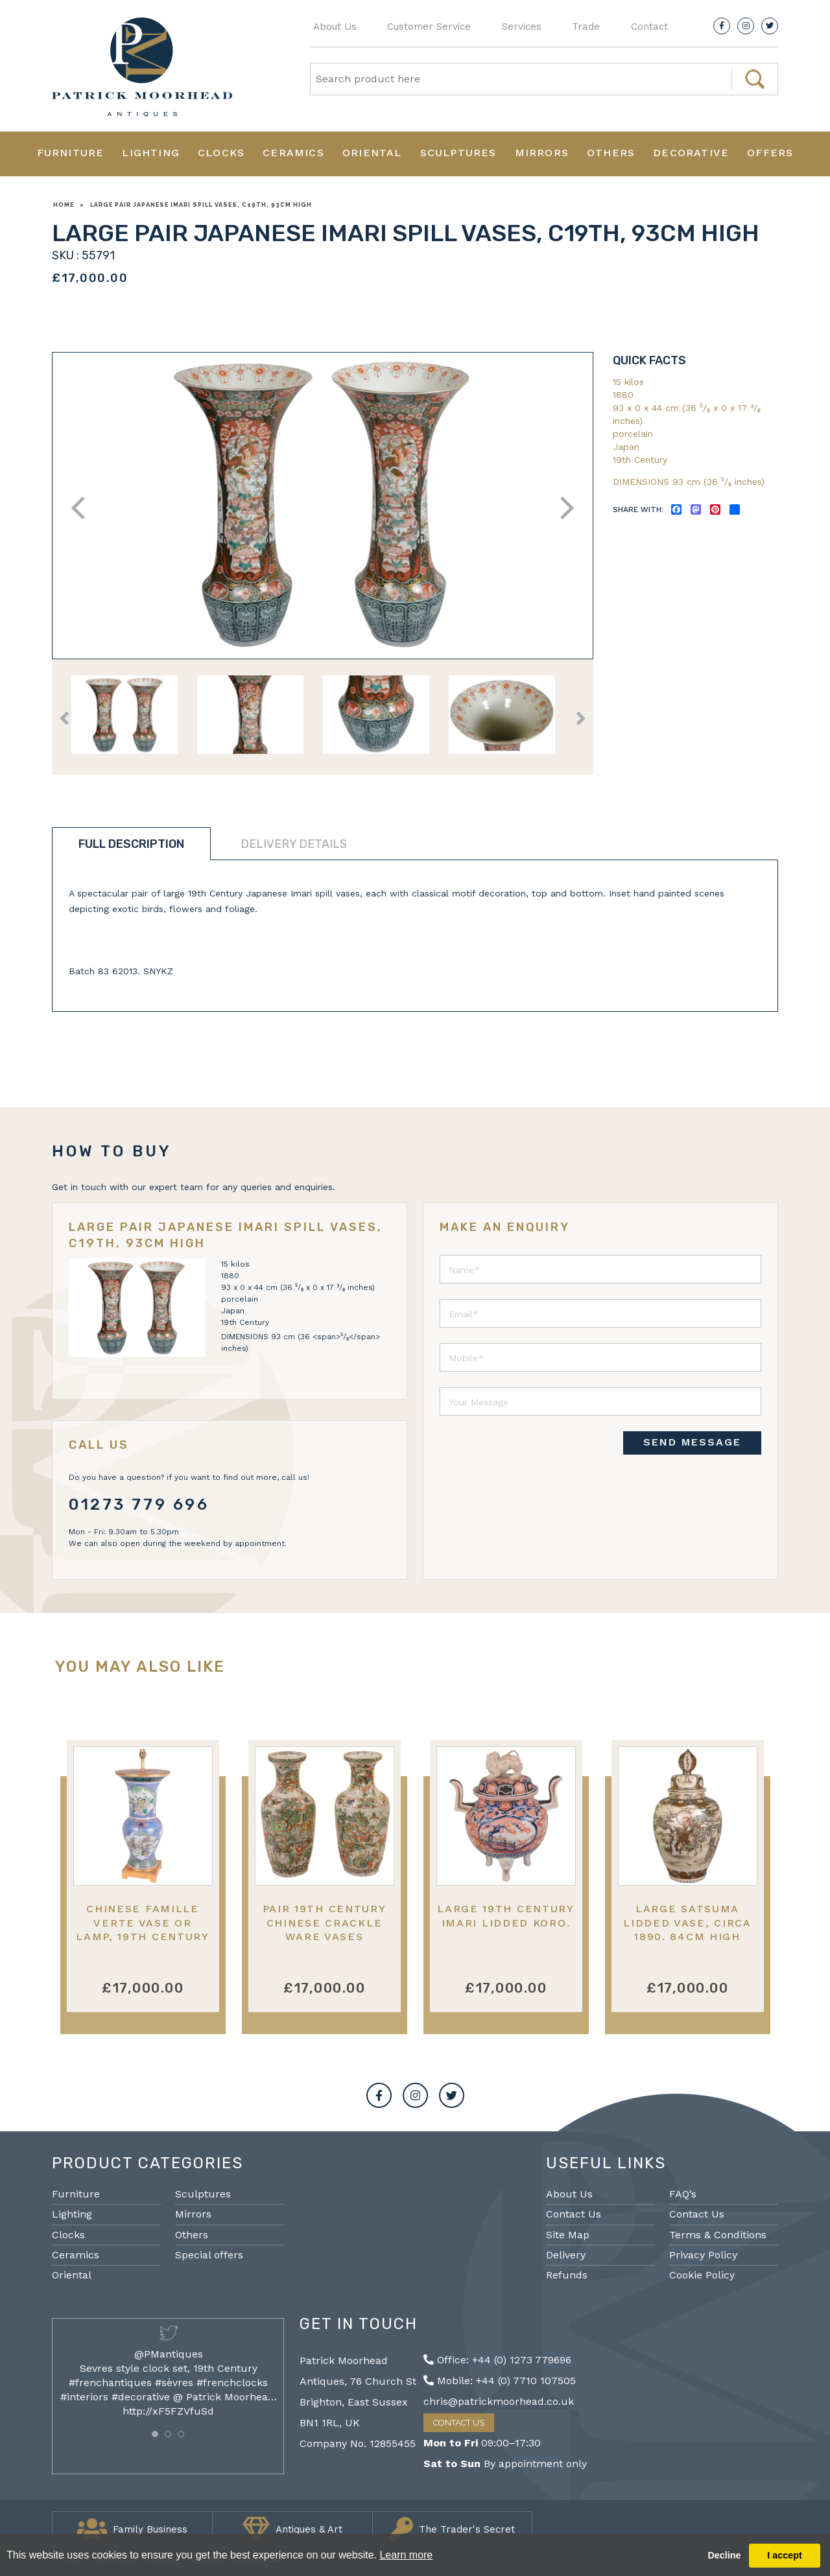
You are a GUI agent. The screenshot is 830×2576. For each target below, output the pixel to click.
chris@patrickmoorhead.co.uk (498, 2401)
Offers (770, 152)
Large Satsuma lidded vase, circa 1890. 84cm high (687, 1923)
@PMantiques (168, 2354)
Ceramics (293, 152)
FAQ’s (682, 2194)
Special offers (209, 2255)
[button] (155, 2434)
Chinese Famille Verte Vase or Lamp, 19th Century (142, 1923)
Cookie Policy (702, 2275)
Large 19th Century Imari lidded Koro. (506, 1915)
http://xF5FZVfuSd (168, 2411)
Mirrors (542, 152)
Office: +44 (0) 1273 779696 (497, 2360)
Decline (724, 2555)
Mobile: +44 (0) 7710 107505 (499, 2380)
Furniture (70, 152)
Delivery (566, 2255)
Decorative (691, 152)
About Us (335, 26)
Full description (131, 844)
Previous (82, 508)
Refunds (566, 2275)
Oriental (372, 152)
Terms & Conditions (717, 2235)
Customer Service (429, 26)
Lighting (151, 152)
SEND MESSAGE (692, 1442)
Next (562, 508)
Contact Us (573, 2214)
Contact (649, 26)
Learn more (406, 2554)
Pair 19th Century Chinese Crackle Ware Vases (324, 1923)
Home (63, 205)
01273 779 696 (139, 1504)
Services (521, 26)
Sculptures (458, 152)
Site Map (567, 2235)
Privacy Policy (703, 2255)
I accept (784, 2555)
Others (611, 152)
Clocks (221, 152)
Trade (586, 26)
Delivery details (294, 844)
